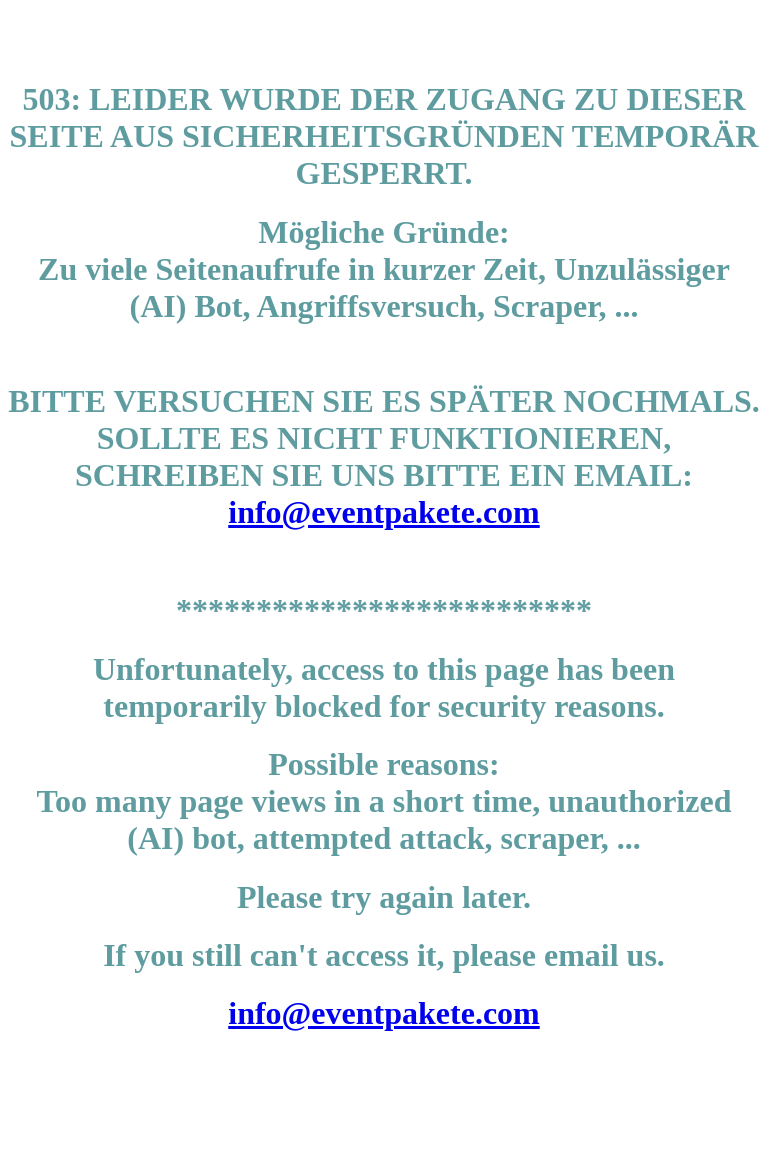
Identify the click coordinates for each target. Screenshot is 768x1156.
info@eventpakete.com (383, 512)
